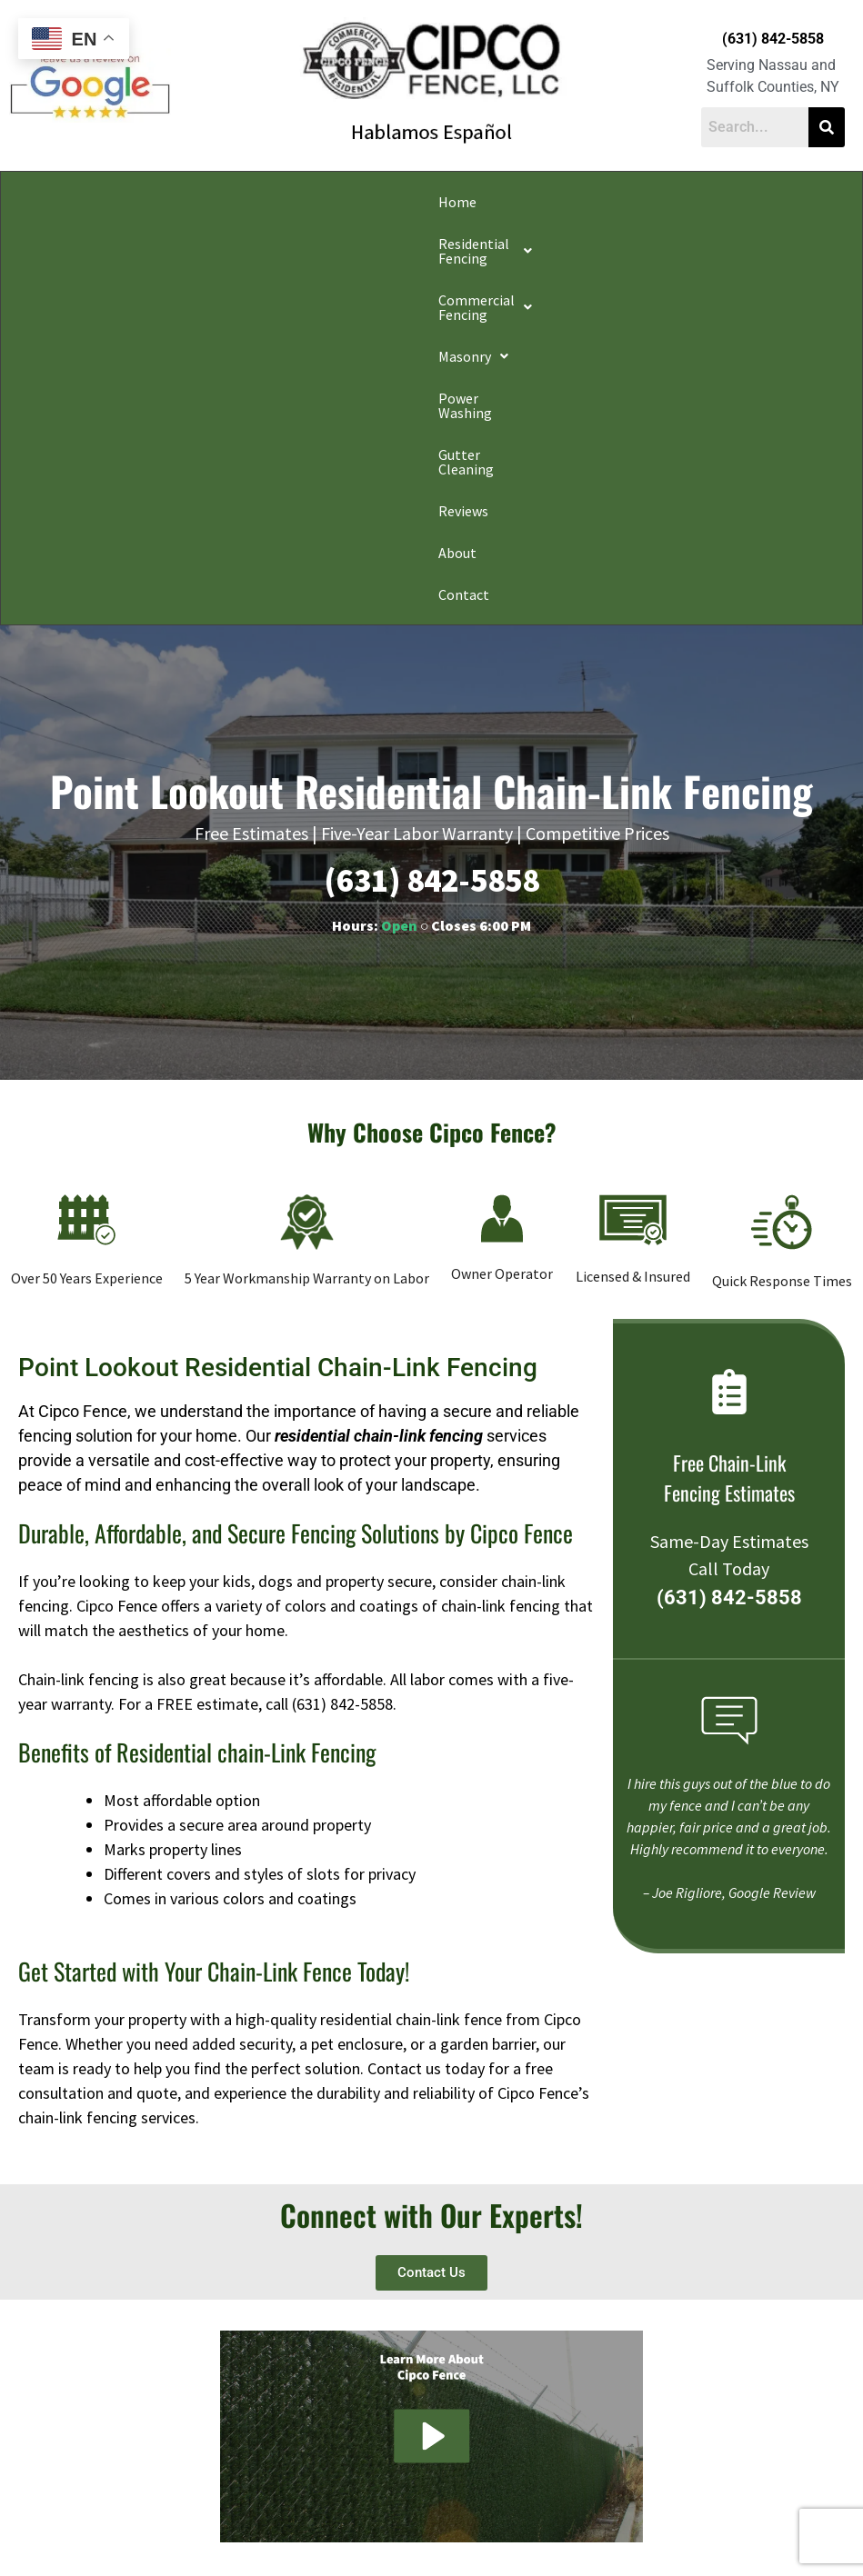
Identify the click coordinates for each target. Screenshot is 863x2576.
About (765, 202)
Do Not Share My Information (275, 2516)
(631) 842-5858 (773, 38)
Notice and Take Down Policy (524, 2516)
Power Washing (509, 202)
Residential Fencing (137, 202)
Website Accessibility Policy (670, 2516)
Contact (41, 244)
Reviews (708, 202)
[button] (137, 202)
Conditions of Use (399, 2516)
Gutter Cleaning (620, 202)
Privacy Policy (161, 2516)
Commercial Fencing (293, 202)
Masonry (413, 202)
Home (35, 202)
